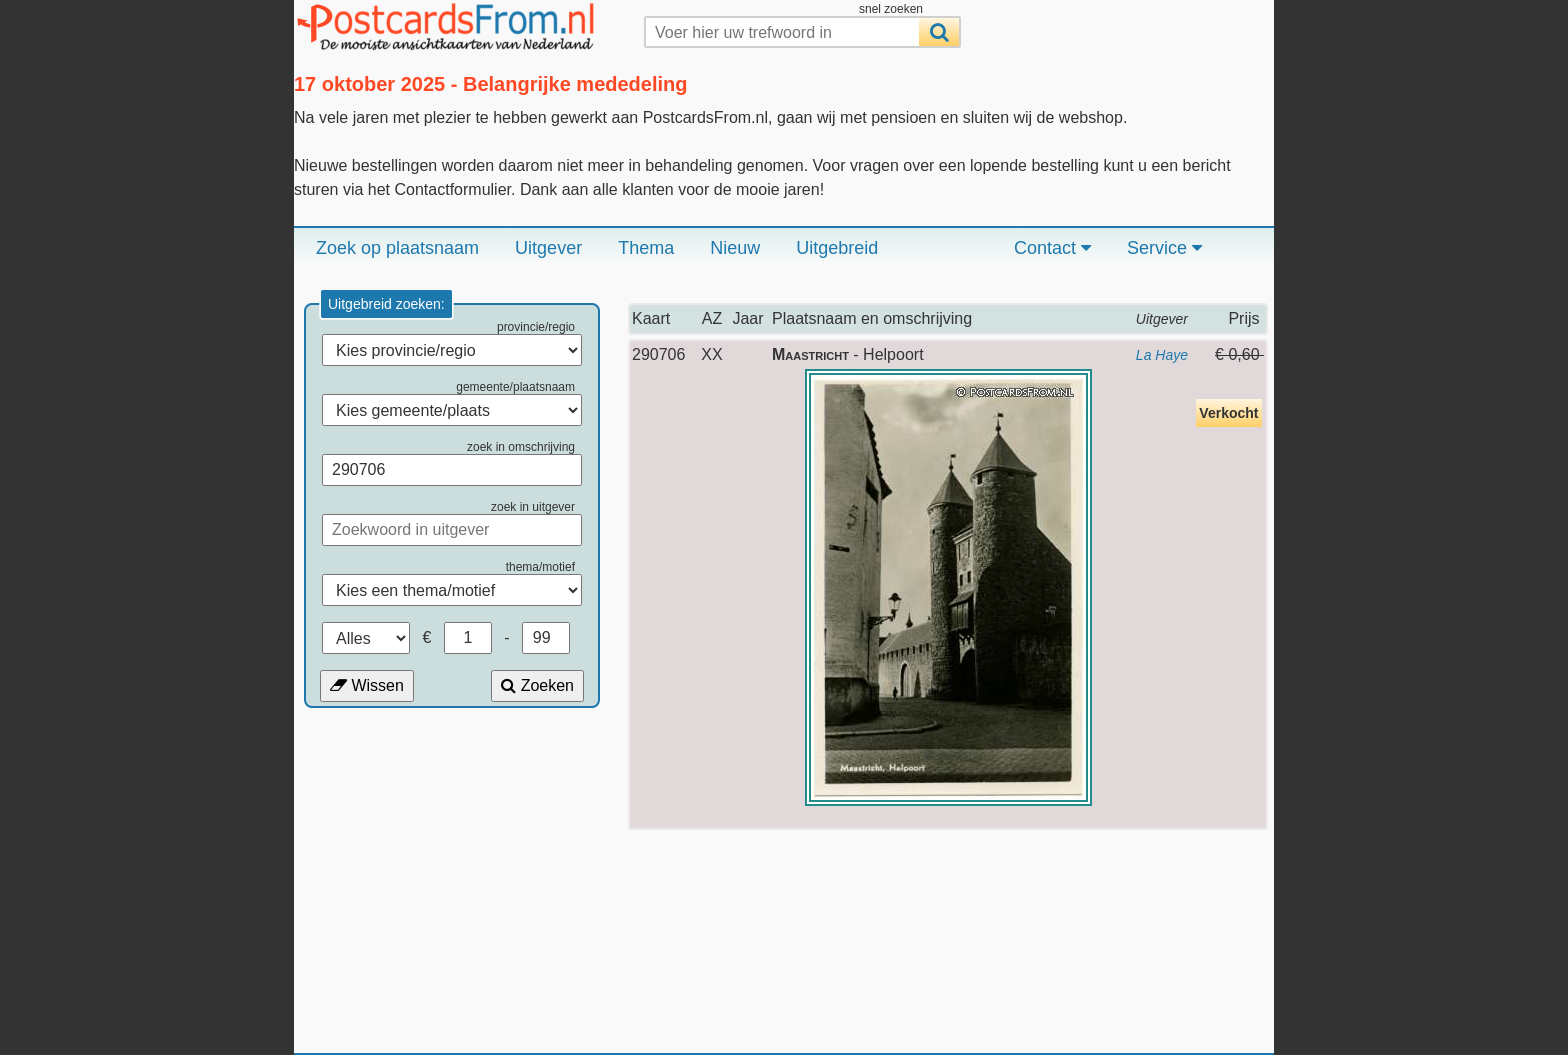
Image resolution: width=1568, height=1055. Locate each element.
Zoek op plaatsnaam (397, 248)
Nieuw (735, 248)
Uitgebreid (837, 248)
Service (1164, 248)
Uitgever (548, 248)
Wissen (367, 685)
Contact (1052, 248)
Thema (646, 248)
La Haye (1162, 355)
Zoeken (537, 685)
